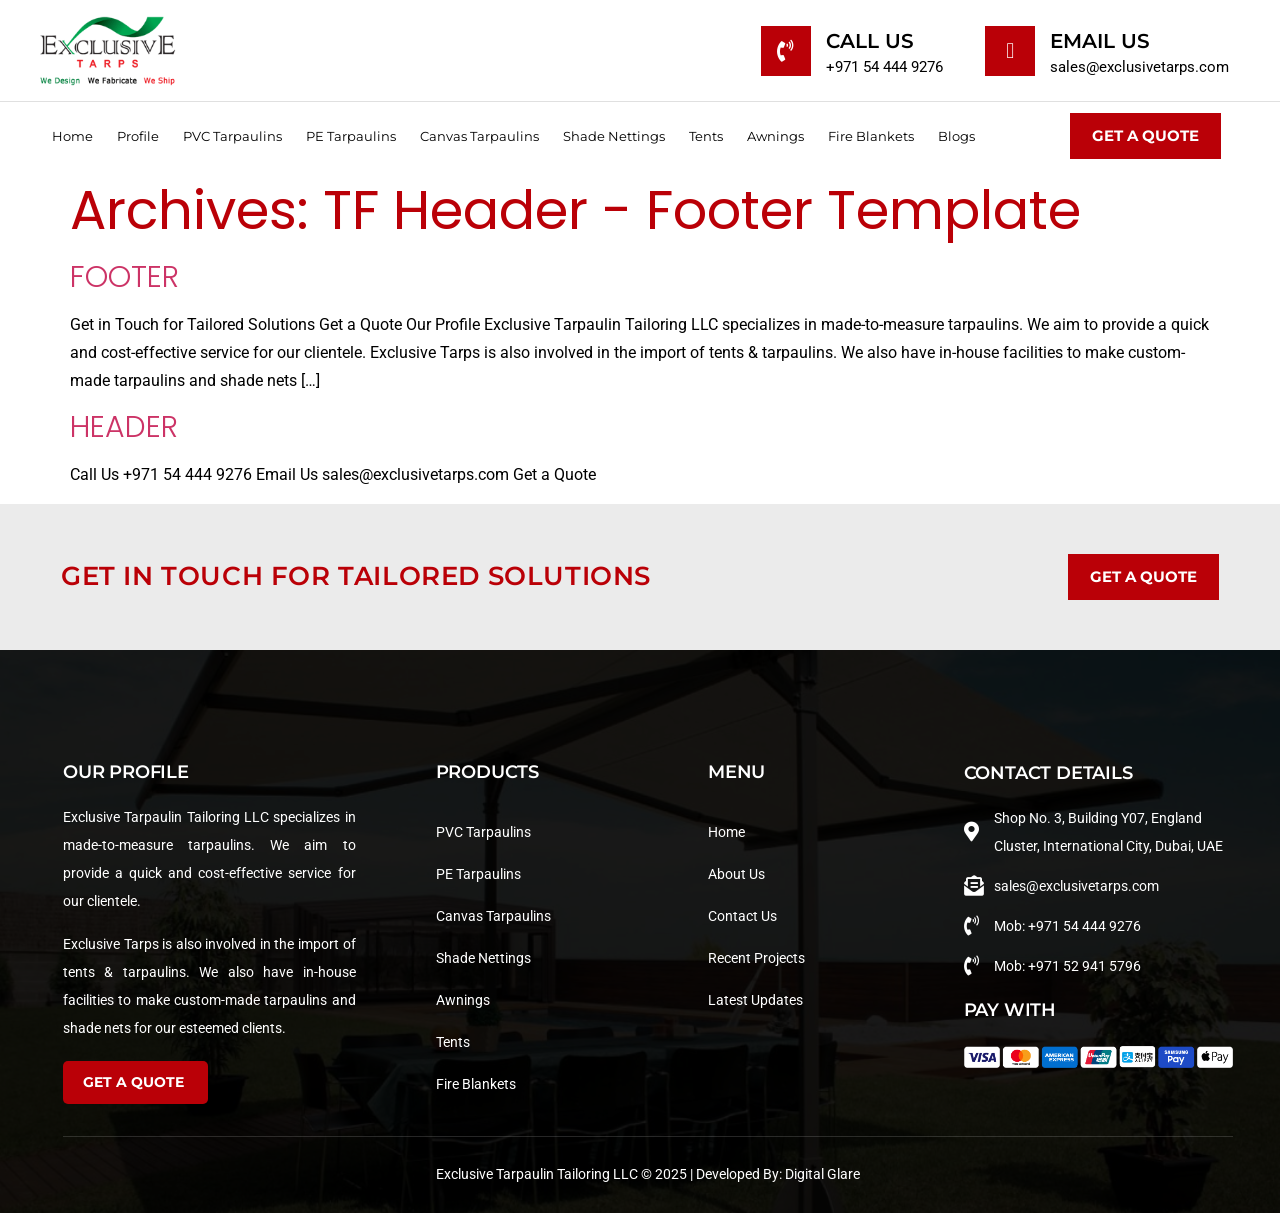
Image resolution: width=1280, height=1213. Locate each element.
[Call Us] (786, 51)
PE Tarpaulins (351, 136)
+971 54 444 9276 (884, 67)
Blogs (956, 136)
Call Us (870, 41)
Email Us (1100, 41)
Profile (138, 136)
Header (124, 427)
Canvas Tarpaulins (479, 136)
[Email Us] (1010, 51)
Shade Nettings (614, 136)
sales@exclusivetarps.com (1139, 67)
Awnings (775, 136)
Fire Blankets (871, 136)
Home (72, 136)
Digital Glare (822, 1174)
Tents (706, 136)
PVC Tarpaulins (232, 136)
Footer (124, 277)
